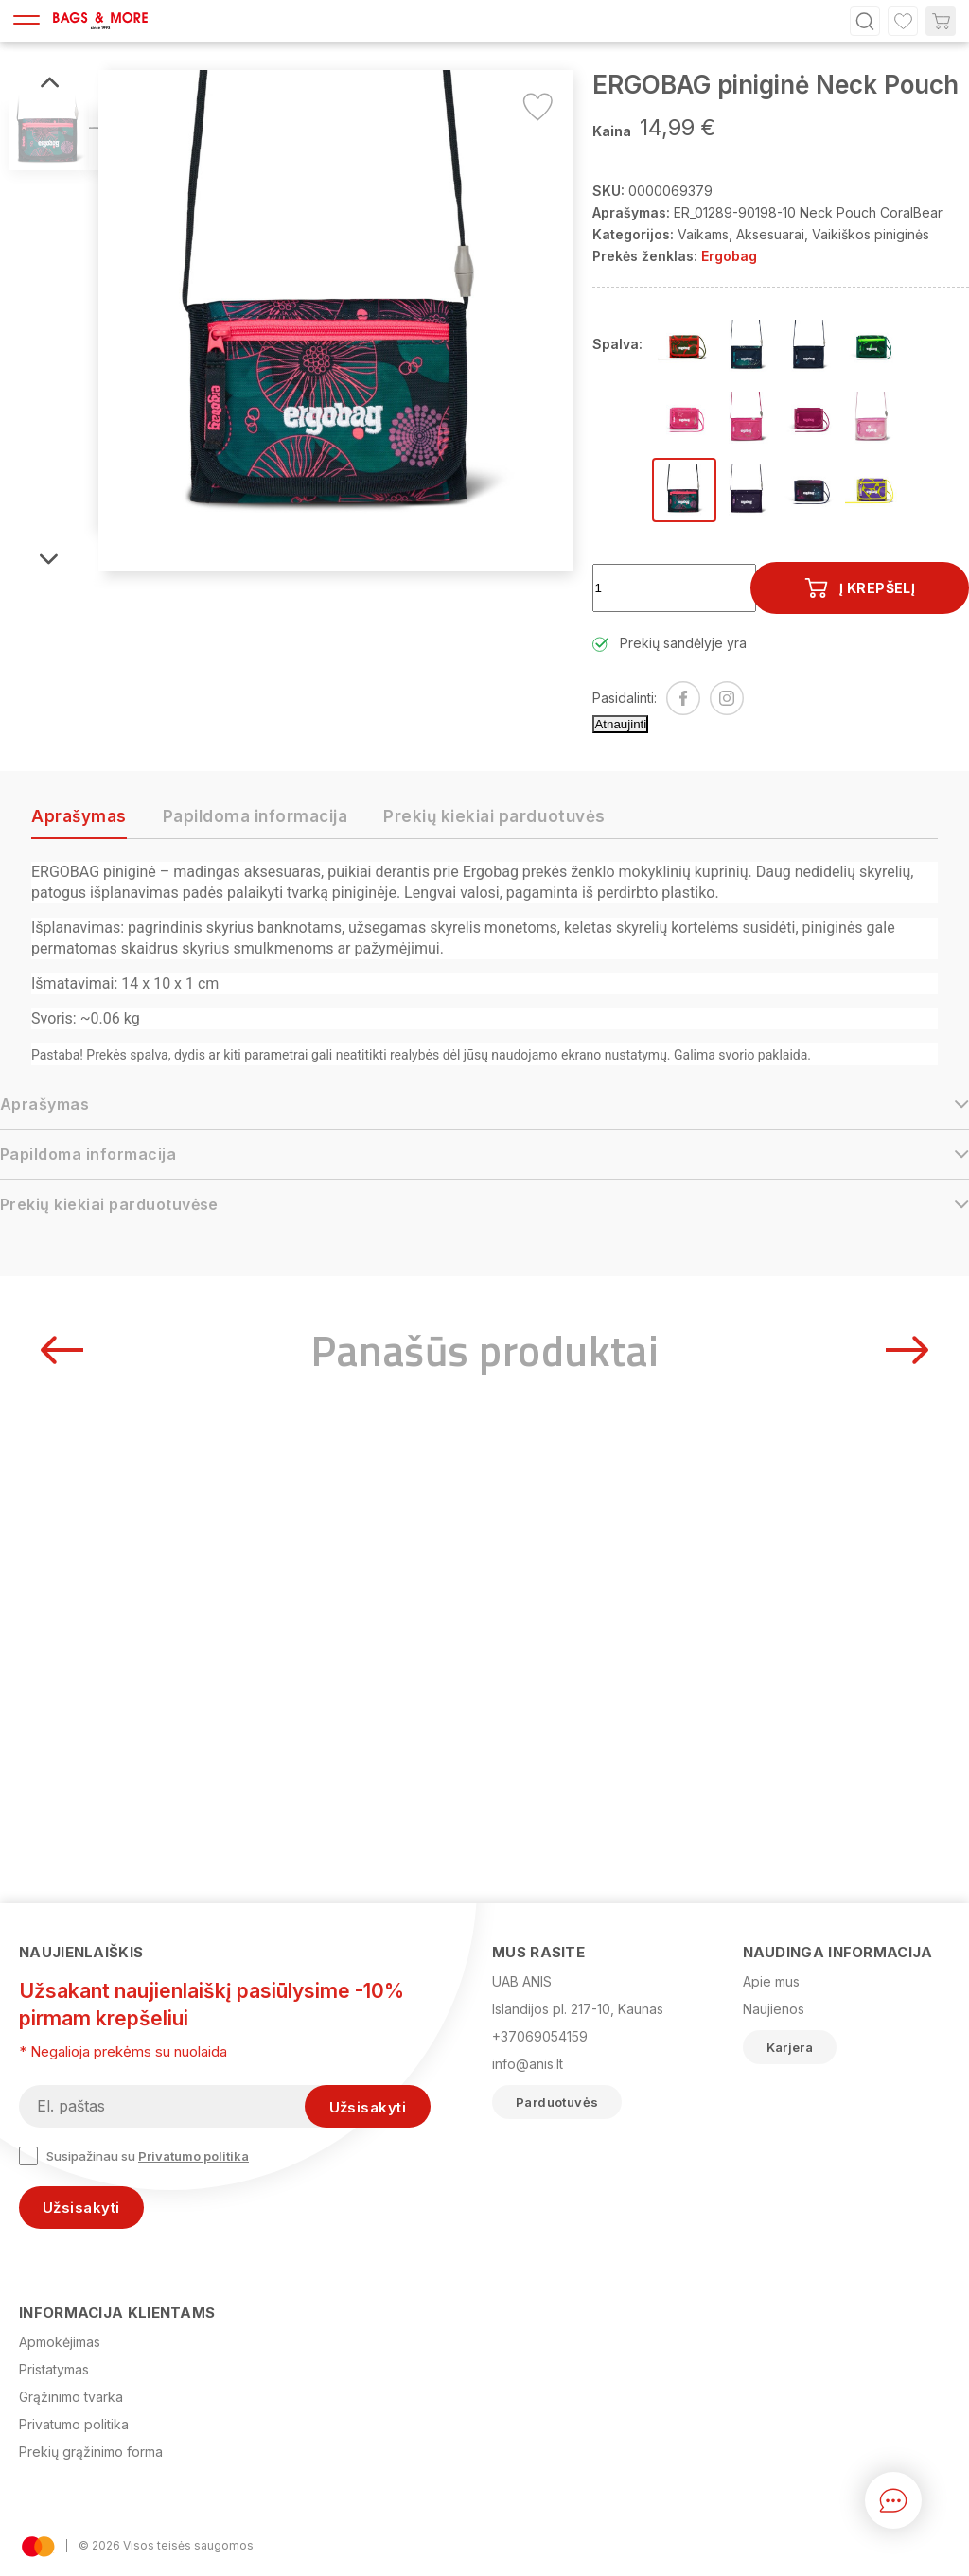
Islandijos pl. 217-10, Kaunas (577, 2009)
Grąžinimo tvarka (71, 2397)
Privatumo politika (193, 2156)
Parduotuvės (557, 2102)
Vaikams (703, 234)
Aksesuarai (770, 234)
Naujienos (773, 2009)
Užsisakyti (81, 2208)
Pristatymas (54, 2369)
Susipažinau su (134, 2156)
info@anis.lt (527, 2064)
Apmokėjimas (59, 2342)
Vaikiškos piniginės (870, 234)
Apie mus (771, 1981)
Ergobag (729, 256)
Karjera (790, 2047)
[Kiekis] (674, 588)
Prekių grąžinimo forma (91, 2452)
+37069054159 (540, 2036)
